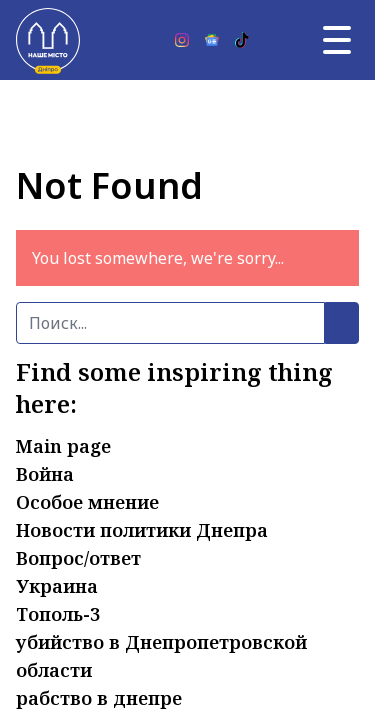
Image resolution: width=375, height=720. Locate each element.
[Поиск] (170, 323)
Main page (63, 446)
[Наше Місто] (48, 40)
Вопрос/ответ (78, 558)
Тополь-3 (58, 614)
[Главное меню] (337, 40)
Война (45, 474)
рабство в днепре (99, 698)
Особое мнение (87, 502)
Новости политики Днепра (142, 530)
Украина (57, 586)
